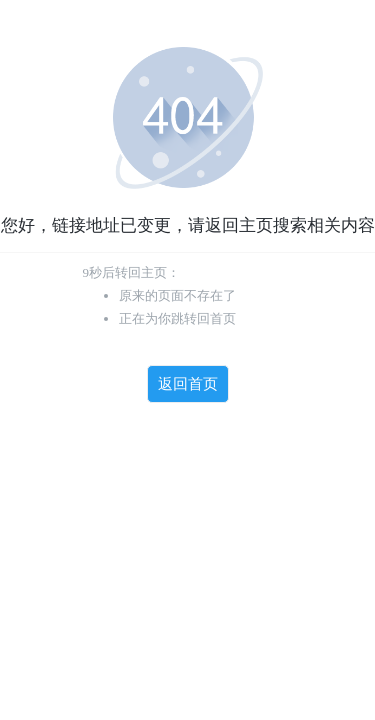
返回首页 (188, 384)
